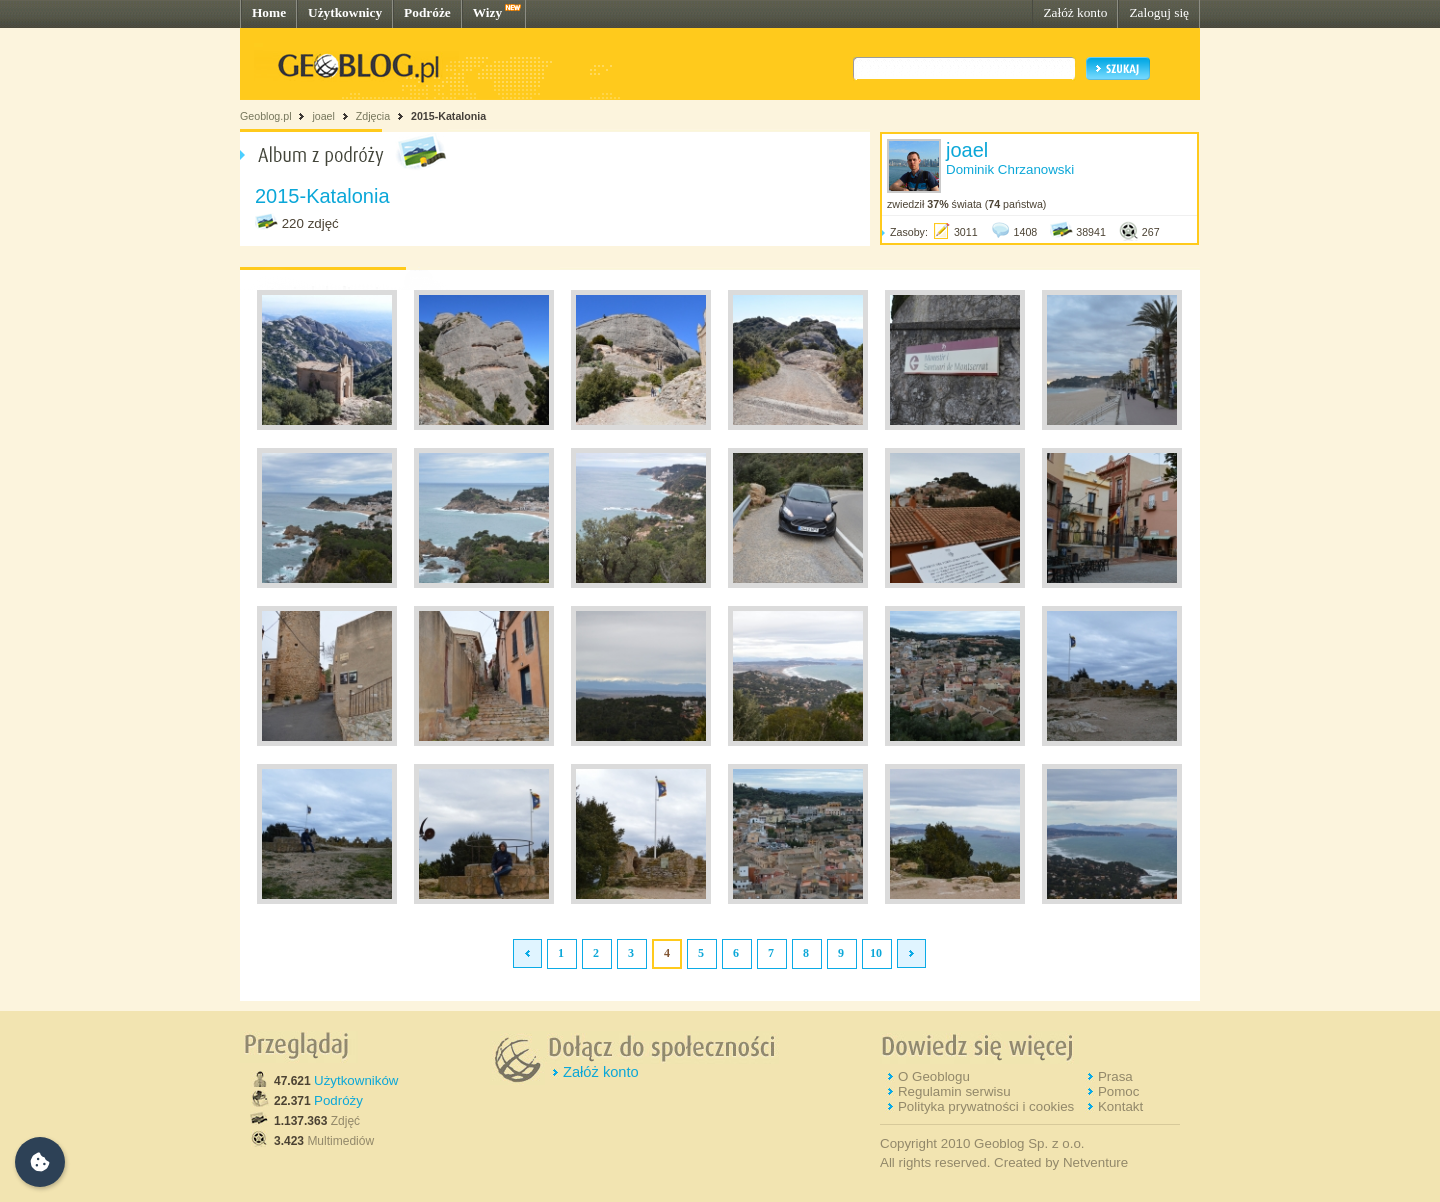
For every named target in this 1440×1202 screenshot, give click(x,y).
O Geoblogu (934, 1076)
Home (269, 12)
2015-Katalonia (448, 116)
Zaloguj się (1159, 12)
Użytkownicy (345, 12)
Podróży (338, 1100)
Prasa (1115, 1076)
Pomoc (1118, 1091)
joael (323, 116)
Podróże (427, 12)
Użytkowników (356, 1080)
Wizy (487, 12)
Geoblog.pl (266, 116)
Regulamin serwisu (954, 1091)
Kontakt (1120, 1106)
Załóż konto (1075, 12)
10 (876, 953)
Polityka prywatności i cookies (986, 1106)
